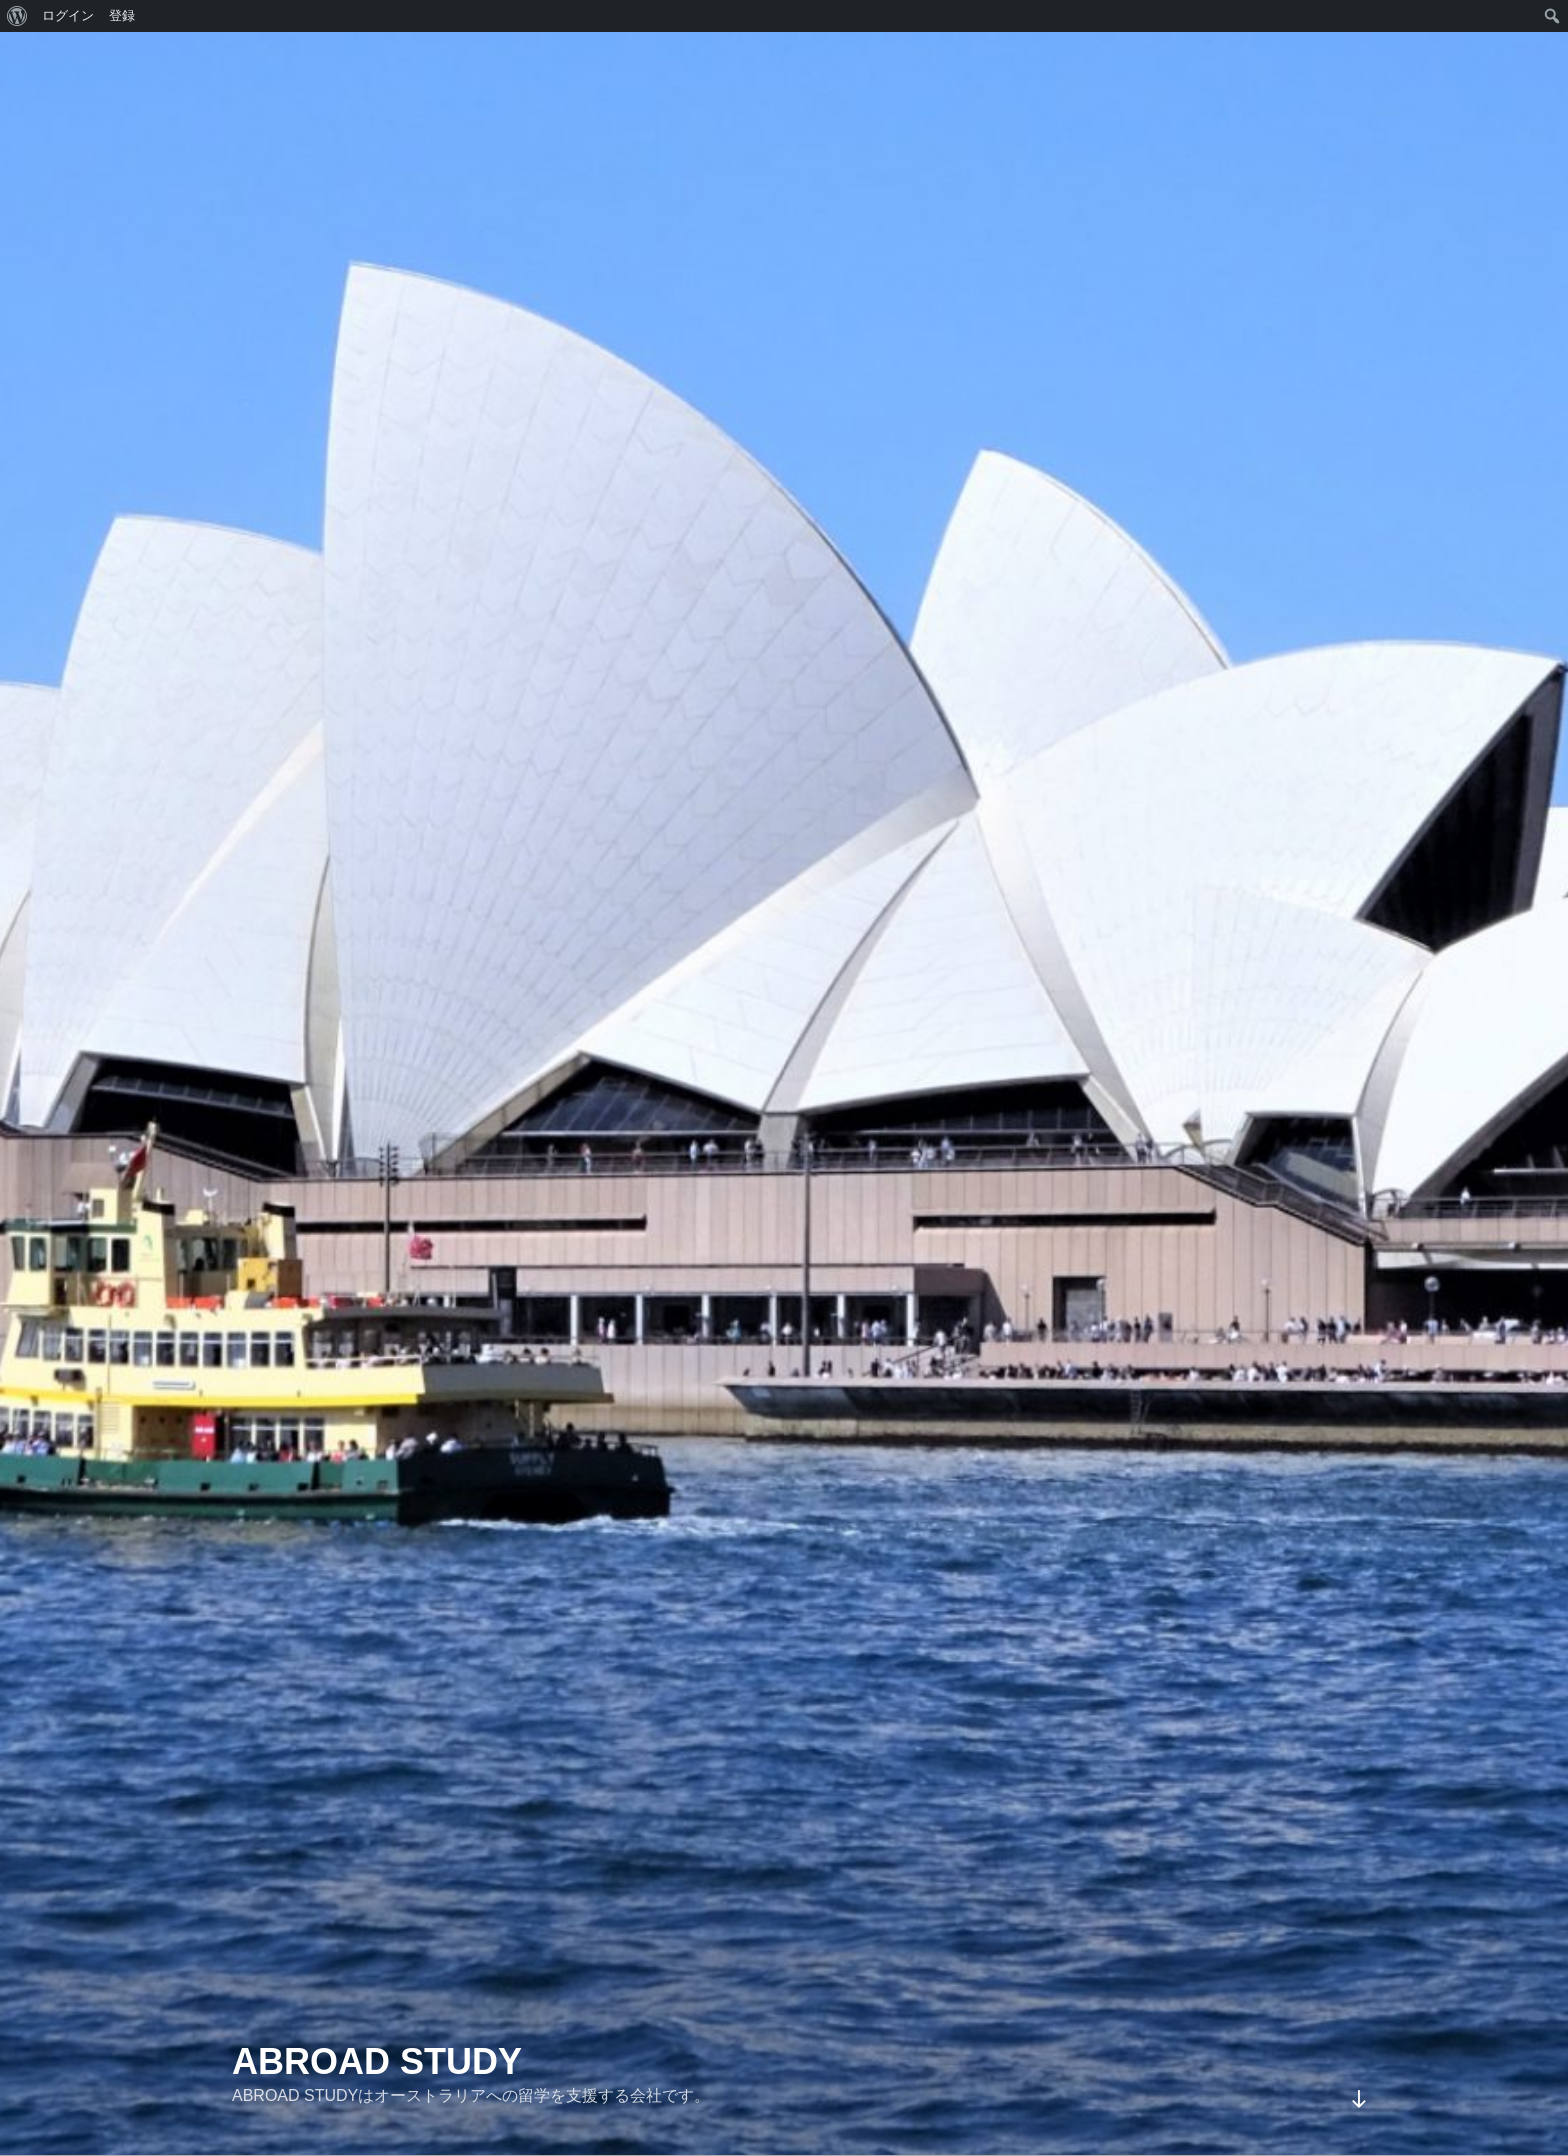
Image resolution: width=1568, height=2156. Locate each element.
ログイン (68, 15)
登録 (122, 15)
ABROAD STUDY (377, 2061)
